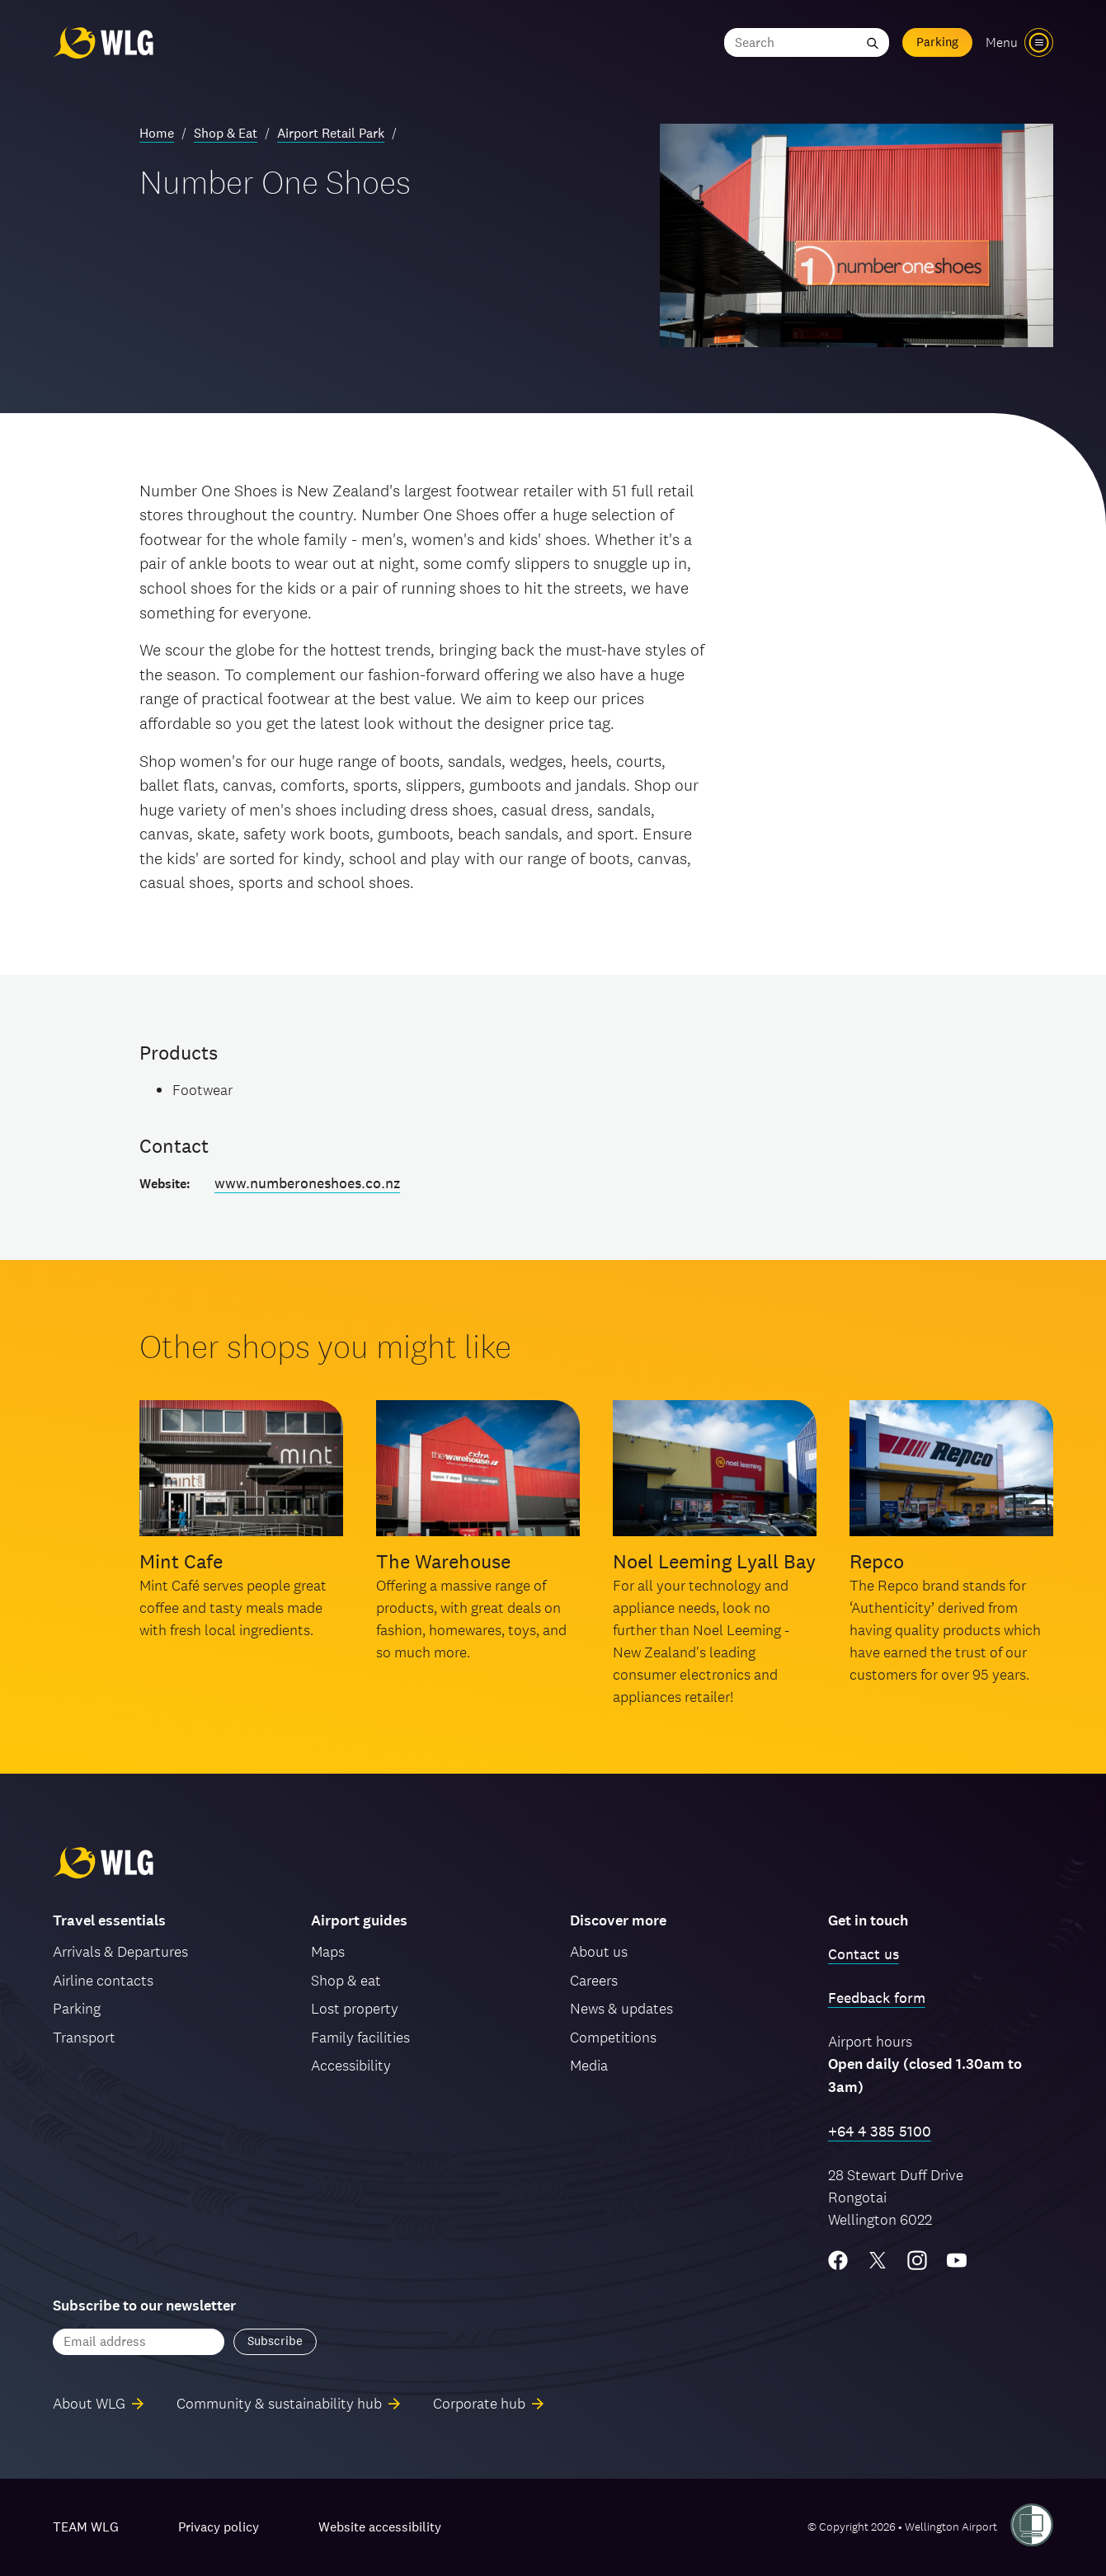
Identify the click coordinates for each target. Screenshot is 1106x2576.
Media (589, 2065)
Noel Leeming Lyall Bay (714, 1561)
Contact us (863, 1953)
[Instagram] (917, 2260)
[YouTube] (957, 2260)
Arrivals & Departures (120, 1951)
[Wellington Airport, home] (103, 42)
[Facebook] (838, 2260)
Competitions (613, 2037)
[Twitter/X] (877, 2260)
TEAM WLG (86, 2527)
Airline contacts (103, 1980)
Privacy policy (218, 2527)
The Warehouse (443, 1561)
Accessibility (351, 2065)
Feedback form (876, 1997)
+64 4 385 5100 (879, 2131)
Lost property (354, 2008)
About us (599, 1951)
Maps (328, 1951)
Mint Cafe (181, 1561)
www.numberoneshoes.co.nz (307, 1182)
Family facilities (360, 2037)
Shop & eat (346, 1980)
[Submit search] (872, 42)
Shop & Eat (225, 133)
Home (156, 133)
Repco (877, 1561)
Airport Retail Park (330, 133)
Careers (594, 1980)
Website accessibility (379, 2527)
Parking (937, 41)
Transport (84, 2037)
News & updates (621, 2008)
